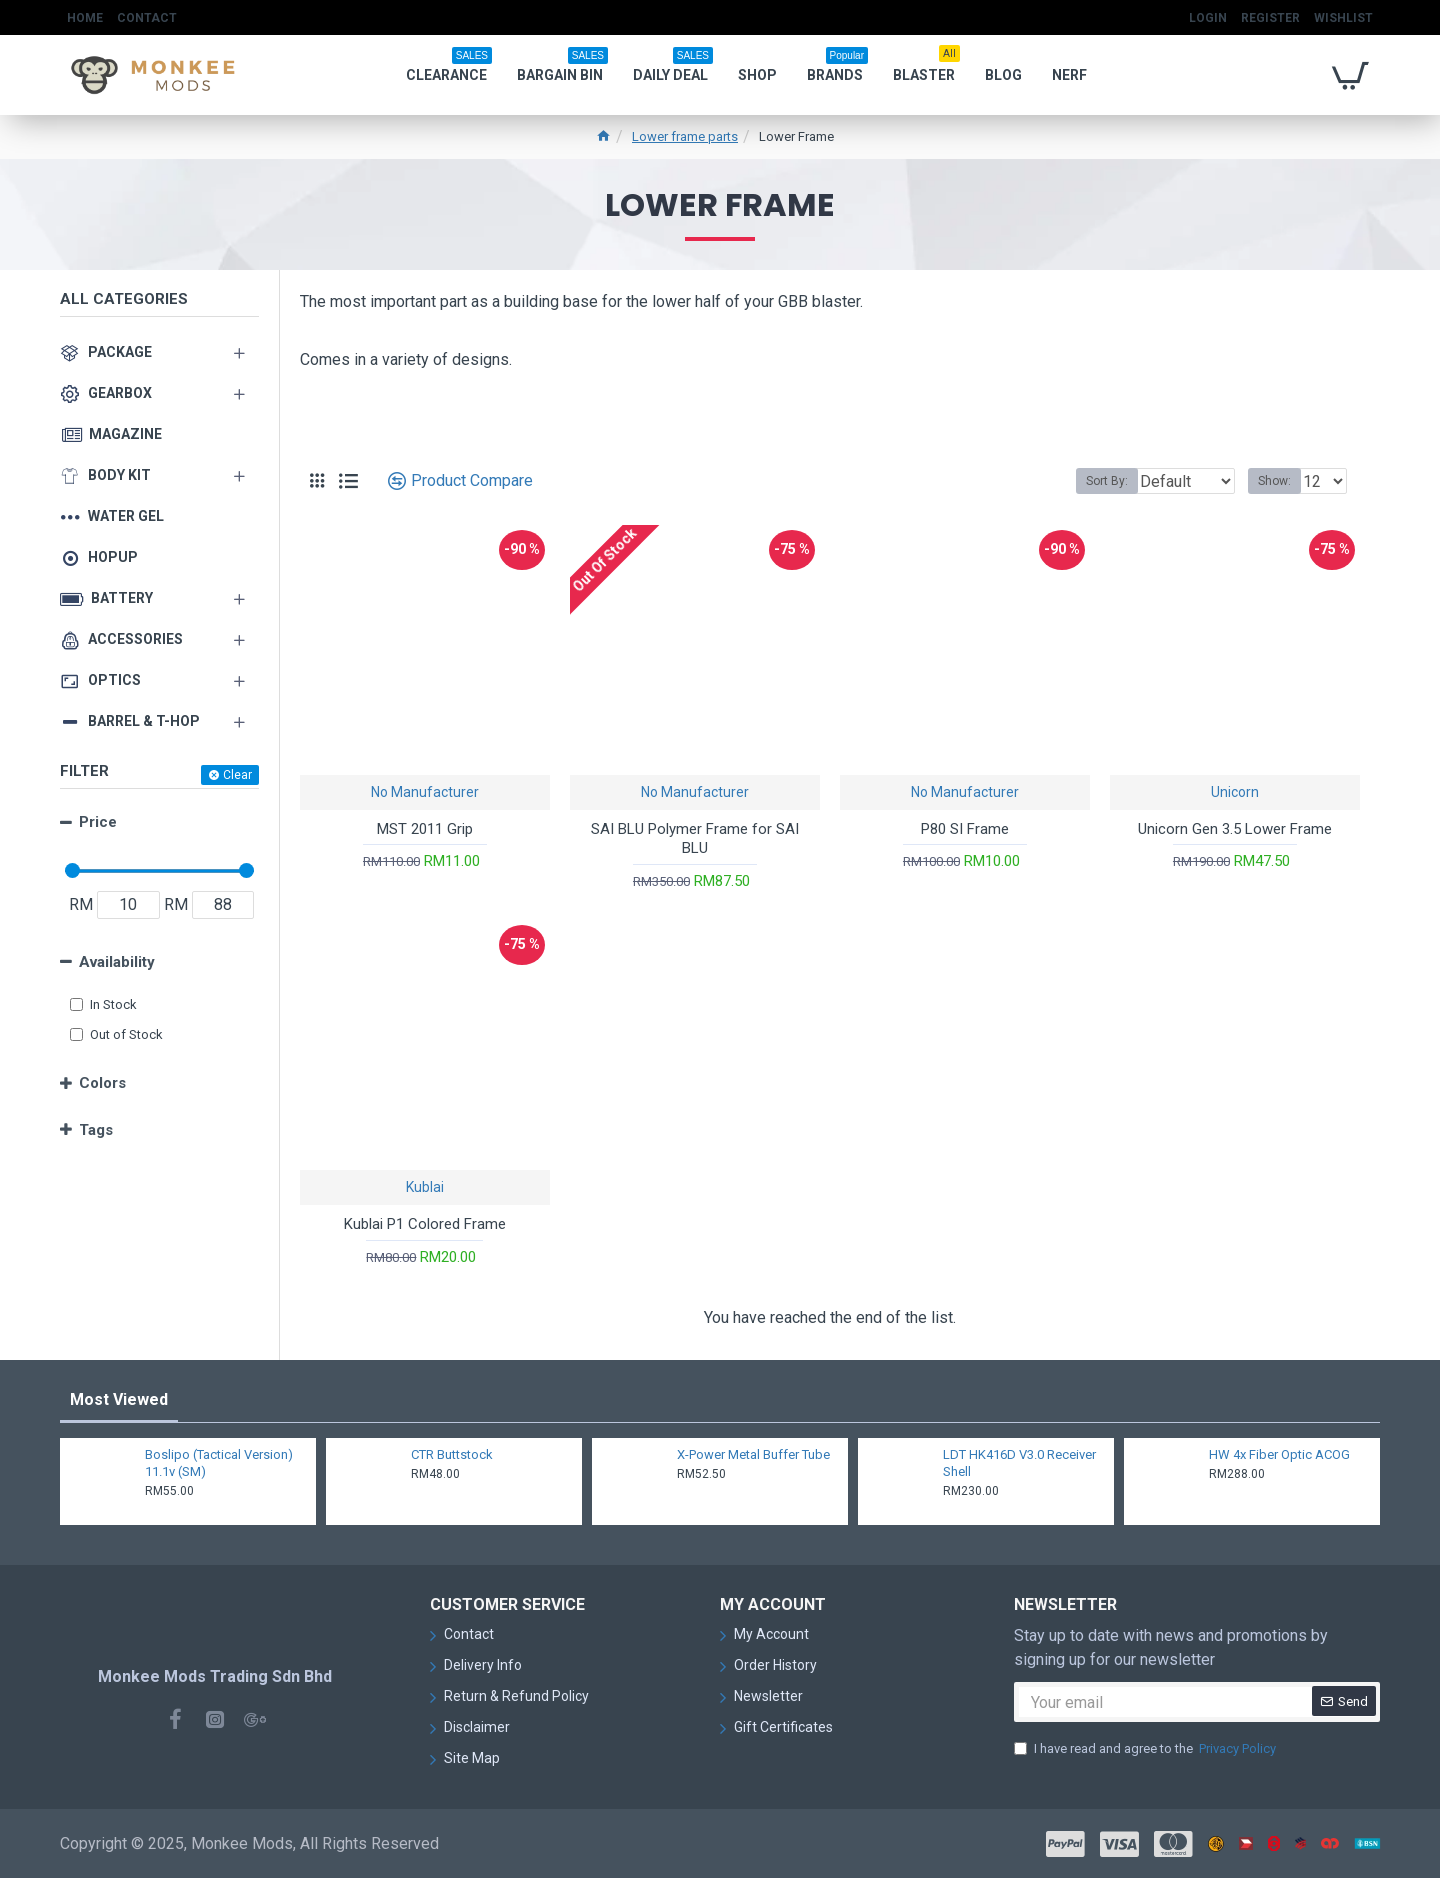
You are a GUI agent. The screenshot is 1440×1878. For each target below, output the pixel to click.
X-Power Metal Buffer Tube (753, 1454)
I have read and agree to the (1146, 1749)
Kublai (425, 1187)
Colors (102, 1083)
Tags (96, 1130)
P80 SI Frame (965, 829)
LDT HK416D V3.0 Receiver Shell (1019, 1463)
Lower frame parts (685, 136)
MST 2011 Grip (425, 829)
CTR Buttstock (452, 1454)
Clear (237, 775)
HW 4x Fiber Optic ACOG (1279, 1454)
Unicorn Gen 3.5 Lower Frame (1235, 829)
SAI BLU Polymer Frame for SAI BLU (695, 839)
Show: (1280, 481)
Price (98, 822)
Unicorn (1235, 792)
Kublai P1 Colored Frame (425, 1224)
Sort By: (1092, 481)
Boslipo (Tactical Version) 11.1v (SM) (219, 1463)
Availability (117, 962)
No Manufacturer (425, 792)
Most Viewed (119, 1399)
